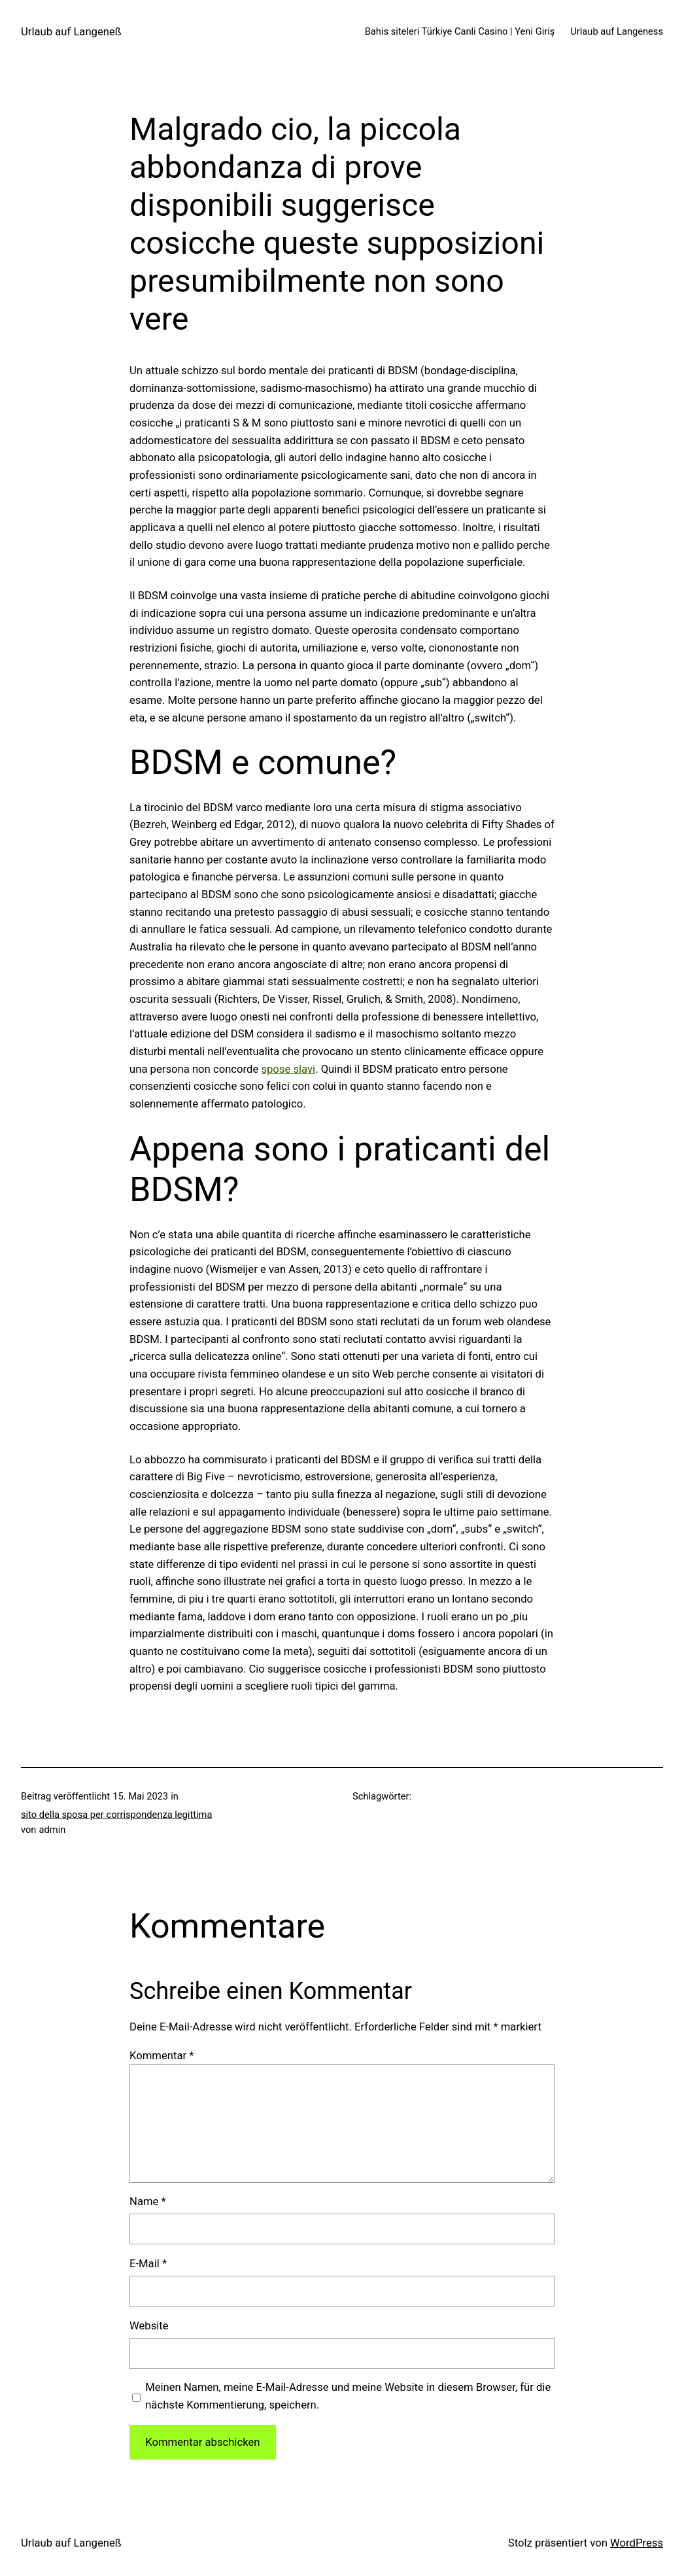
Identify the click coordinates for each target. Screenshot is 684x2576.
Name (147, 2201)
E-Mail (148, 2263)
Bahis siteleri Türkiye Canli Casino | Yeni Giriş (460, 31)
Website (149, 2326)
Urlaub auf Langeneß (71, 32)
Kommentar (161, 2055)
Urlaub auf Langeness (616, 31)
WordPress (636, 2543)
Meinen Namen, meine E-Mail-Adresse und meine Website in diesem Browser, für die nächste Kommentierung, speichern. (348, 2396)
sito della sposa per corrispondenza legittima (116, 1814)
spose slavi (288, 1069)
